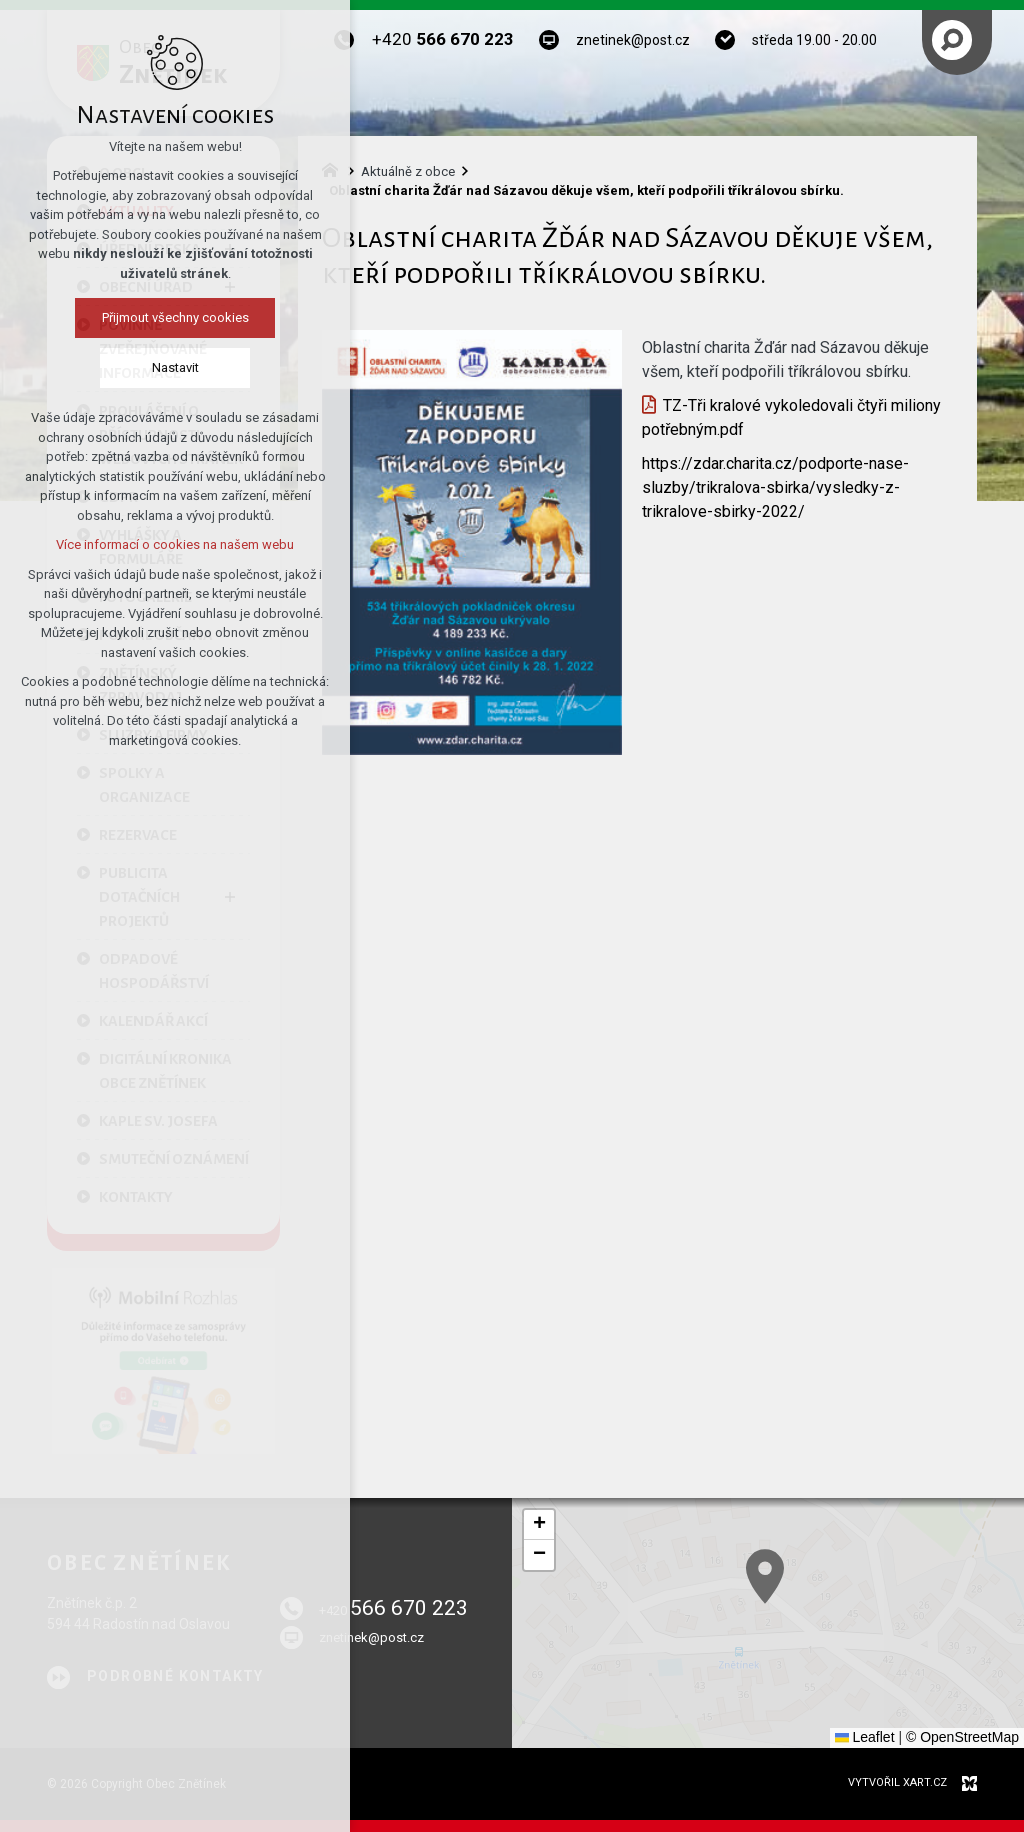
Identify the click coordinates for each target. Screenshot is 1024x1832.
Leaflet (865, 1737)
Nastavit (175, 367)
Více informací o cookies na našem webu (175, 544)
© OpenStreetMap (962, 1737)
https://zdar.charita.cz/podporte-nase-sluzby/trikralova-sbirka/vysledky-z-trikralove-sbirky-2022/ (775, 487)
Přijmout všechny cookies (175, 317)
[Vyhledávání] (952, 40)
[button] (539, 1525)
